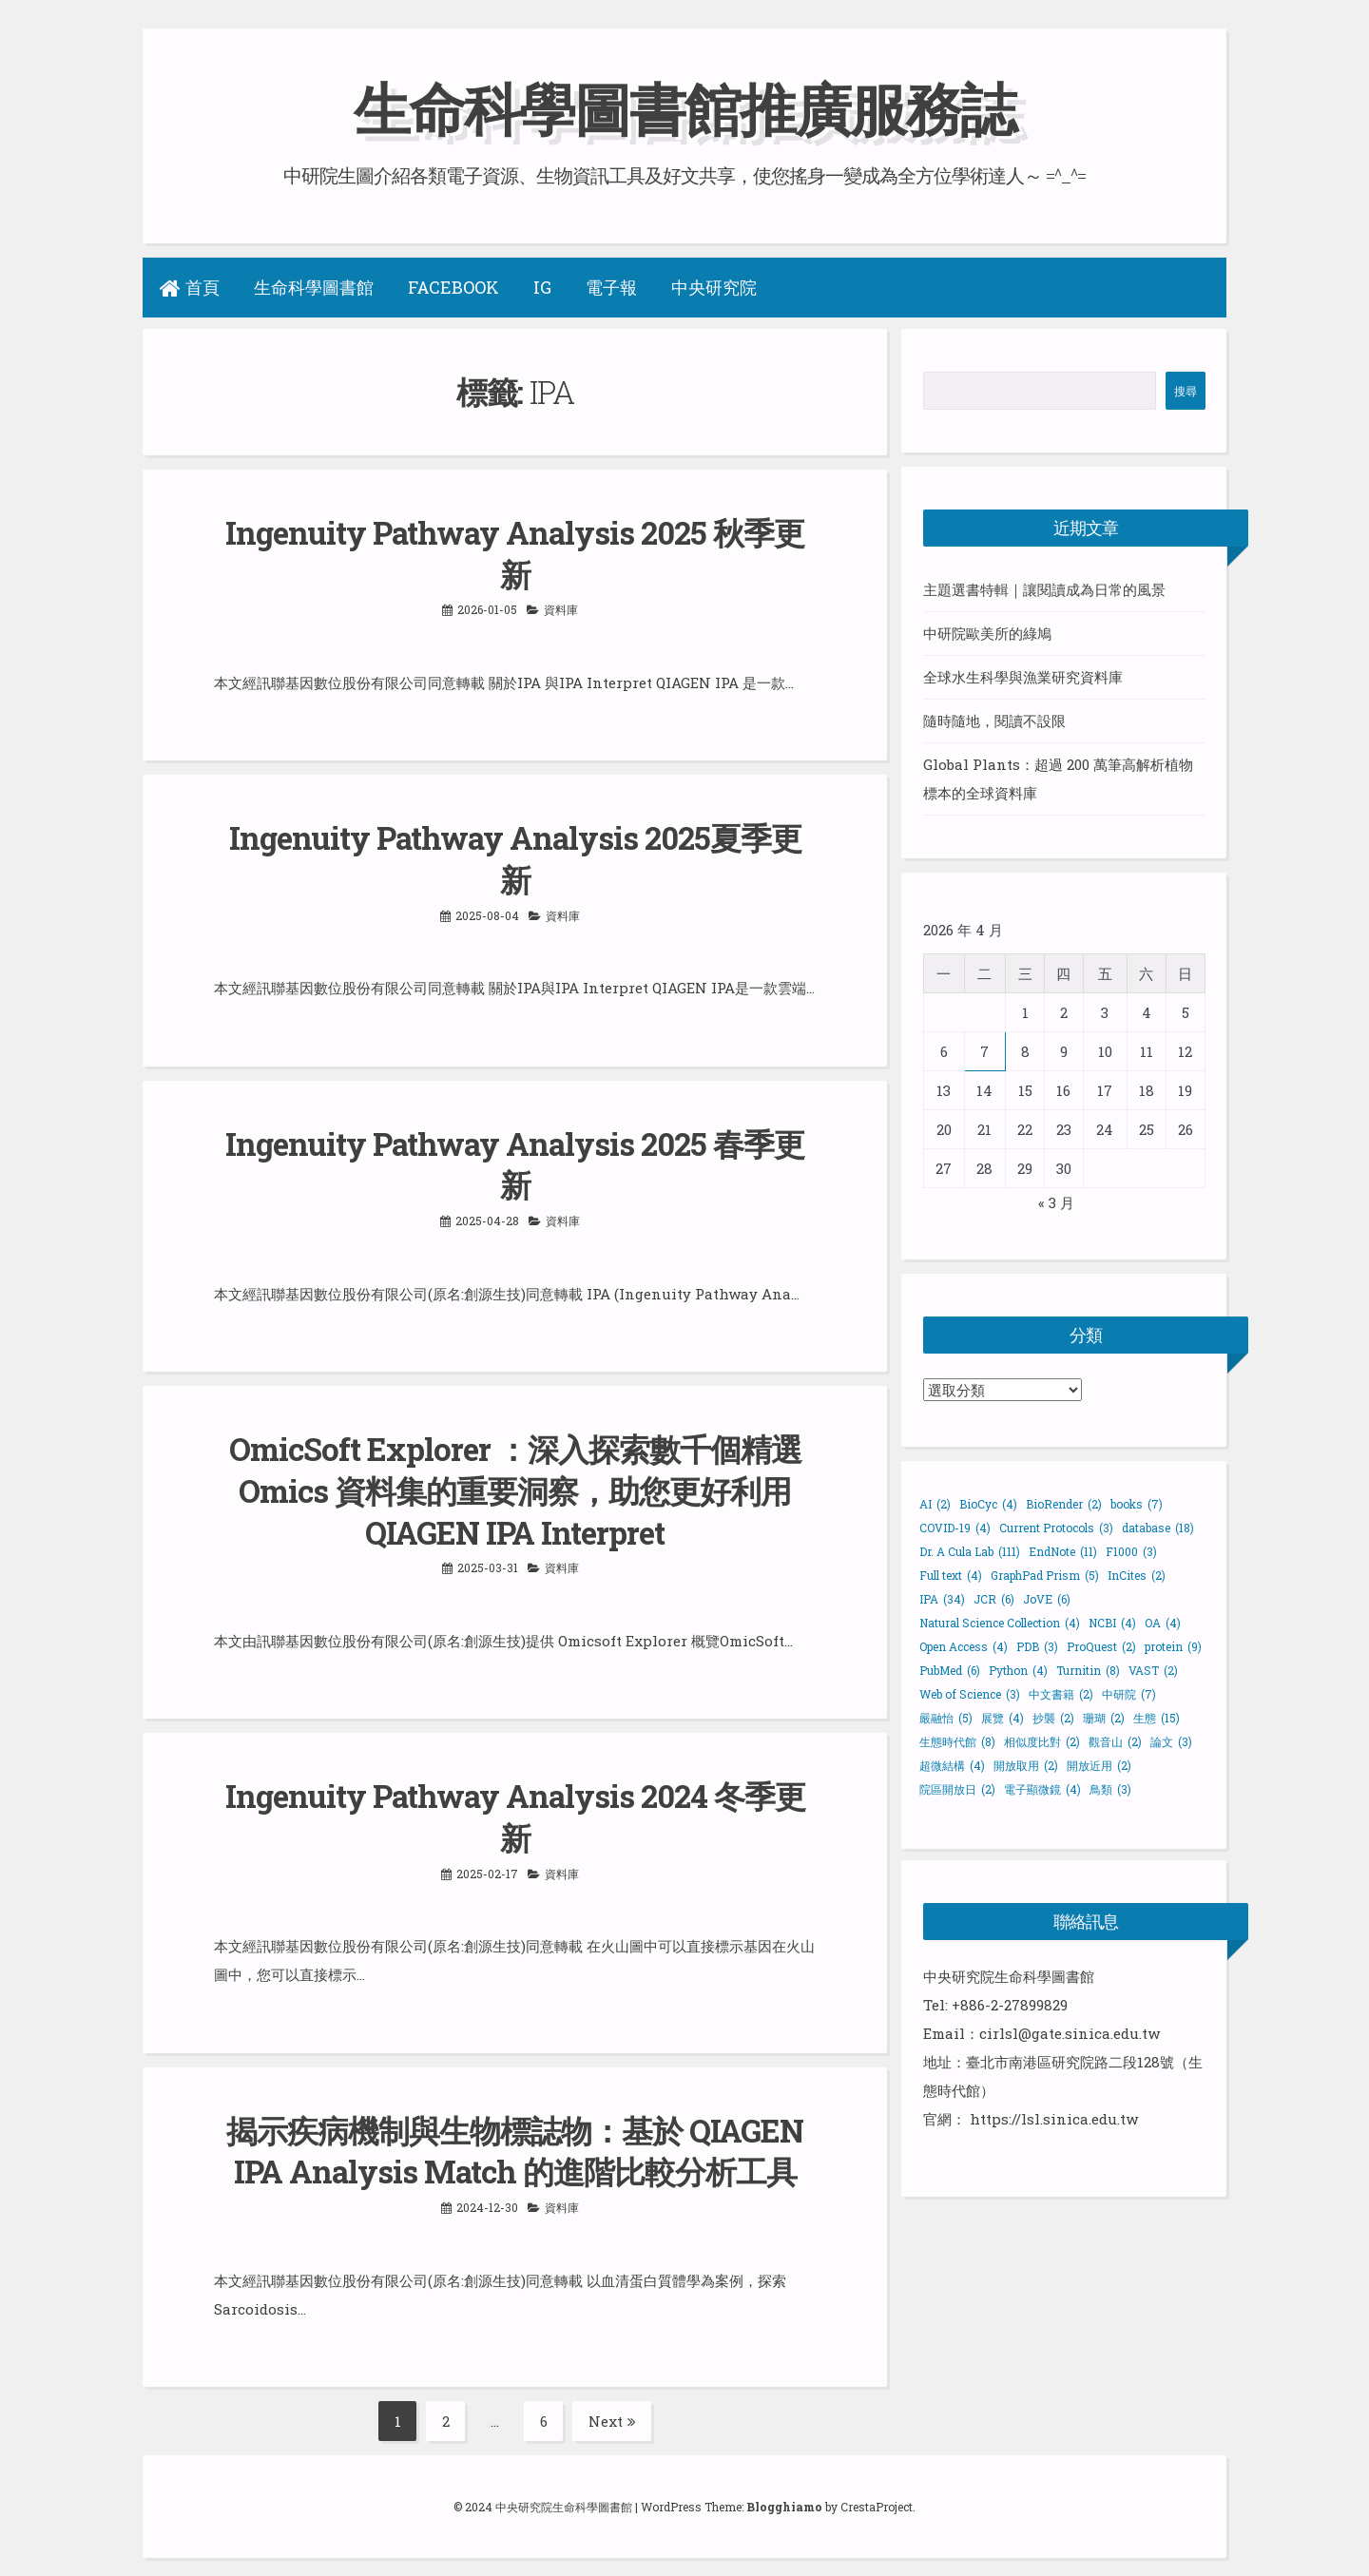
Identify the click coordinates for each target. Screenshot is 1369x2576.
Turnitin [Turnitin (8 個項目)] (1088, 1669)
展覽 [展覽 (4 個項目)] (1002, 1716)
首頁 (190, 287)
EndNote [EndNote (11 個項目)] (1063, 1550)
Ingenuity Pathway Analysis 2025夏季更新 (515, 856)
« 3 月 (1056, 1201)
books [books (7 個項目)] (1136, 1502)
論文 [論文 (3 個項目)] (1171, 1740)
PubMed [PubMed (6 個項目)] (949, 1669)
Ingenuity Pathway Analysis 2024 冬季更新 (515, 1808)
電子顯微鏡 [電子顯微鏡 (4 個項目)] (1042, 1788)
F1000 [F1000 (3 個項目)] (1131, 1550)
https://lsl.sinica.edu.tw (1054, 2117)
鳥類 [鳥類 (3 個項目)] (1110, 1788)
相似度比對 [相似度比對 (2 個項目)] (1042, 1740)
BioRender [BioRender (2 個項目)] (1064, 1502)
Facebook (453, 287)
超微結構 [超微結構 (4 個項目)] (952, 1764)
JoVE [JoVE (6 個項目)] (1046, 1597)
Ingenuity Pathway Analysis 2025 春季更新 (514, 1160)
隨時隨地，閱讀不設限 (994, 720)
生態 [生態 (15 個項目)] (1156, 1716)
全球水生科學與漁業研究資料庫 (1023, 676)
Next (612, 2410)
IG (542, 287)
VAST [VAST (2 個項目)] (1153, 1669)
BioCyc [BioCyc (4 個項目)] (988, 1502)
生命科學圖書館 (314, 287)
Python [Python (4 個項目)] (1018, 1669)
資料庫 (561, 607)
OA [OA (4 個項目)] (1163, 1621)
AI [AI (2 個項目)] (935, 1502)
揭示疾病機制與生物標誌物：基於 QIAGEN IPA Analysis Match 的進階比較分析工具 (514, 2141)
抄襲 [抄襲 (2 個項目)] (1053, 1716)
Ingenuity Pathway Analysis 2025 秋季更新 (514, 551)
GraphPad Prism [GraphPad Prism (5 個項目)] (1045, 1574)
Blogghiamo (784, 2496)
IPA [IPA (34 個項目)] (942, 1597)
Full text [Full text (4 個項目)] (950, 1574)
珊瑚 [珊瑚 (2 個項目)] (1104, 1716)
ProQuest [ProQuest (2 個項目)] (1101, 1645)
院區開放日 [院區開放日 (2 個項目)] (957, 1788)
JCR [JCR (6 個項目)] (994, 1597)
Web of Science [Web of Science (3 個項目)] (969, 1692)
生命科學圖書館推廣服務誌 (684, 107)
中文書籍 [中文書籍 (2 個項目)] (1061, 1692)
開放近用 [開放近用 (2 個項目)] (1099, 1764)
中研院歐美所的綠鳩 (987, 633)
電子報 (611, 287)
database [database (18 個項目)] (1158, 1526)
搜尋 (1185, 390)
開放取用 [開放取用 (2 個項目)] (1025, 1764)
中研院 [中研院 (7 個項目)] (1129, 1692)
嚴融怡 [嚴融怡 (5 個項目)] (946, 1716)
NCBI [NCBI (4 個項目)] (1112, 1621)
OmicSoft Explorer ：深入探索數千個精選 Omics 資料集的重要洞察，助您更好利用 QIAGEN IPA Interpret (515, 1485)
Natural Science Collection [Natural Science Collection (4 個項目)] (999, 1621)
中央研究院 (714, 287)
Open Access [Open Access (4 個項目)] (963, 1645)
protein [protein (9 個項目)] (1173, 1645)
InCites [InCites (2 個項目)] (1137, 1574)
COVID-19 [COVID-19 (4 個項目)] (955, 1526)
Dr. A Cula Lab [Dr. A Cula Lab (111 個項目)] (969, 1550)
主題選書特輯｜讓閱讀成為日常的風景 (1044, 589)
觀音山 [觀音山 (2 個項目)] (1115, 1740)
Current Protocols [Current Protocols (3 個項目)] (1056, 1526)
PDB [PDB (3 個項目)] (1037, 1645)
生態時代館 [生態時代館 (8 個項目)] (957, 1740)
